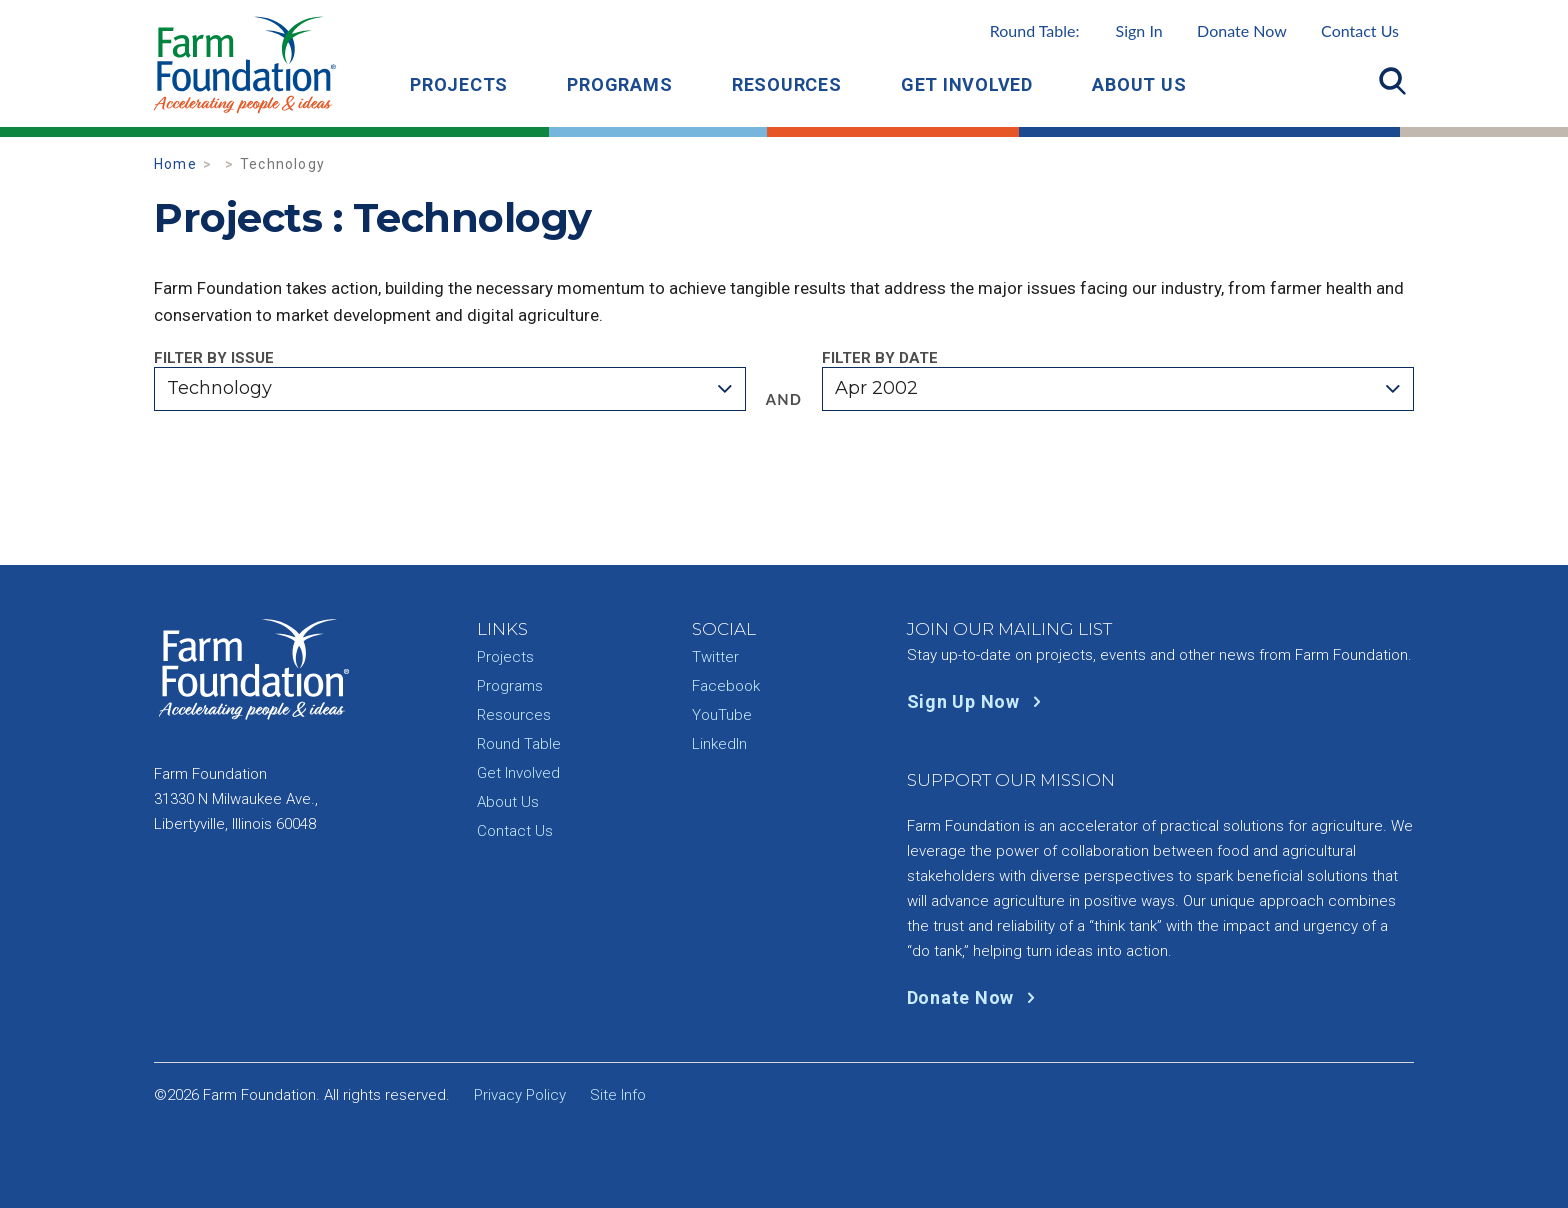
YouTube (722, 715)
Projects (459, 84)
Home (175, 164)
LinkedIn (719, 744)
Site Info (618, 1095)
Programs (619, 84)
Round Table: (1076, 30)
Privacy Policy (520, 1095)
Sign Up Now (978, 701)
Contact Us (1360, 30)
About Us (1139, 84)
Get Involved (967, 84)
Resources (787, 84)
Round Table (519, 744)
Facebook (726, 686)
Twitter (715, 657)
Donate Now (1242, 30)
